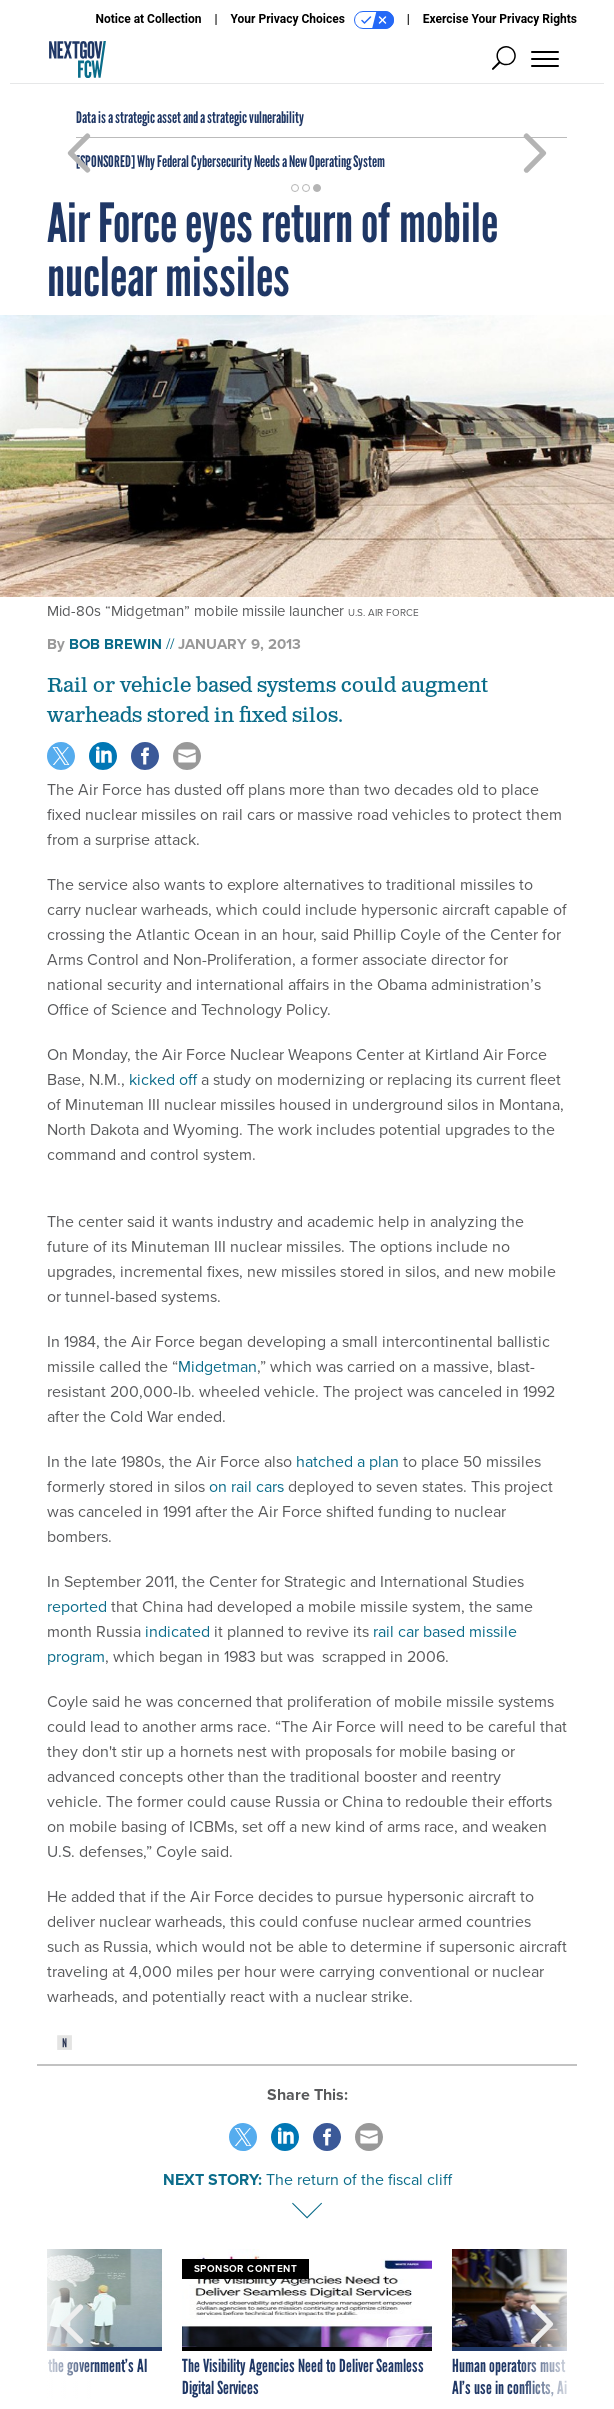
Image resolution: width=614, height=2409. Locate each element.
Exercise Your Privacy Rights (500, 19)
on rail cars (246, 1486)
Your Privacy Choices (312, 20)
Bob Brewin (115, 644)
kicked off (163, 1079)
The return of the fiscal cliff (359, 2179)
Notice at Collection (148, 19)
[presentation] (72, 2324)
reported (77, 1606)
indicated (177, 1631)
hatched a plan (347, 1461)
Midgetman (217, 1366)
